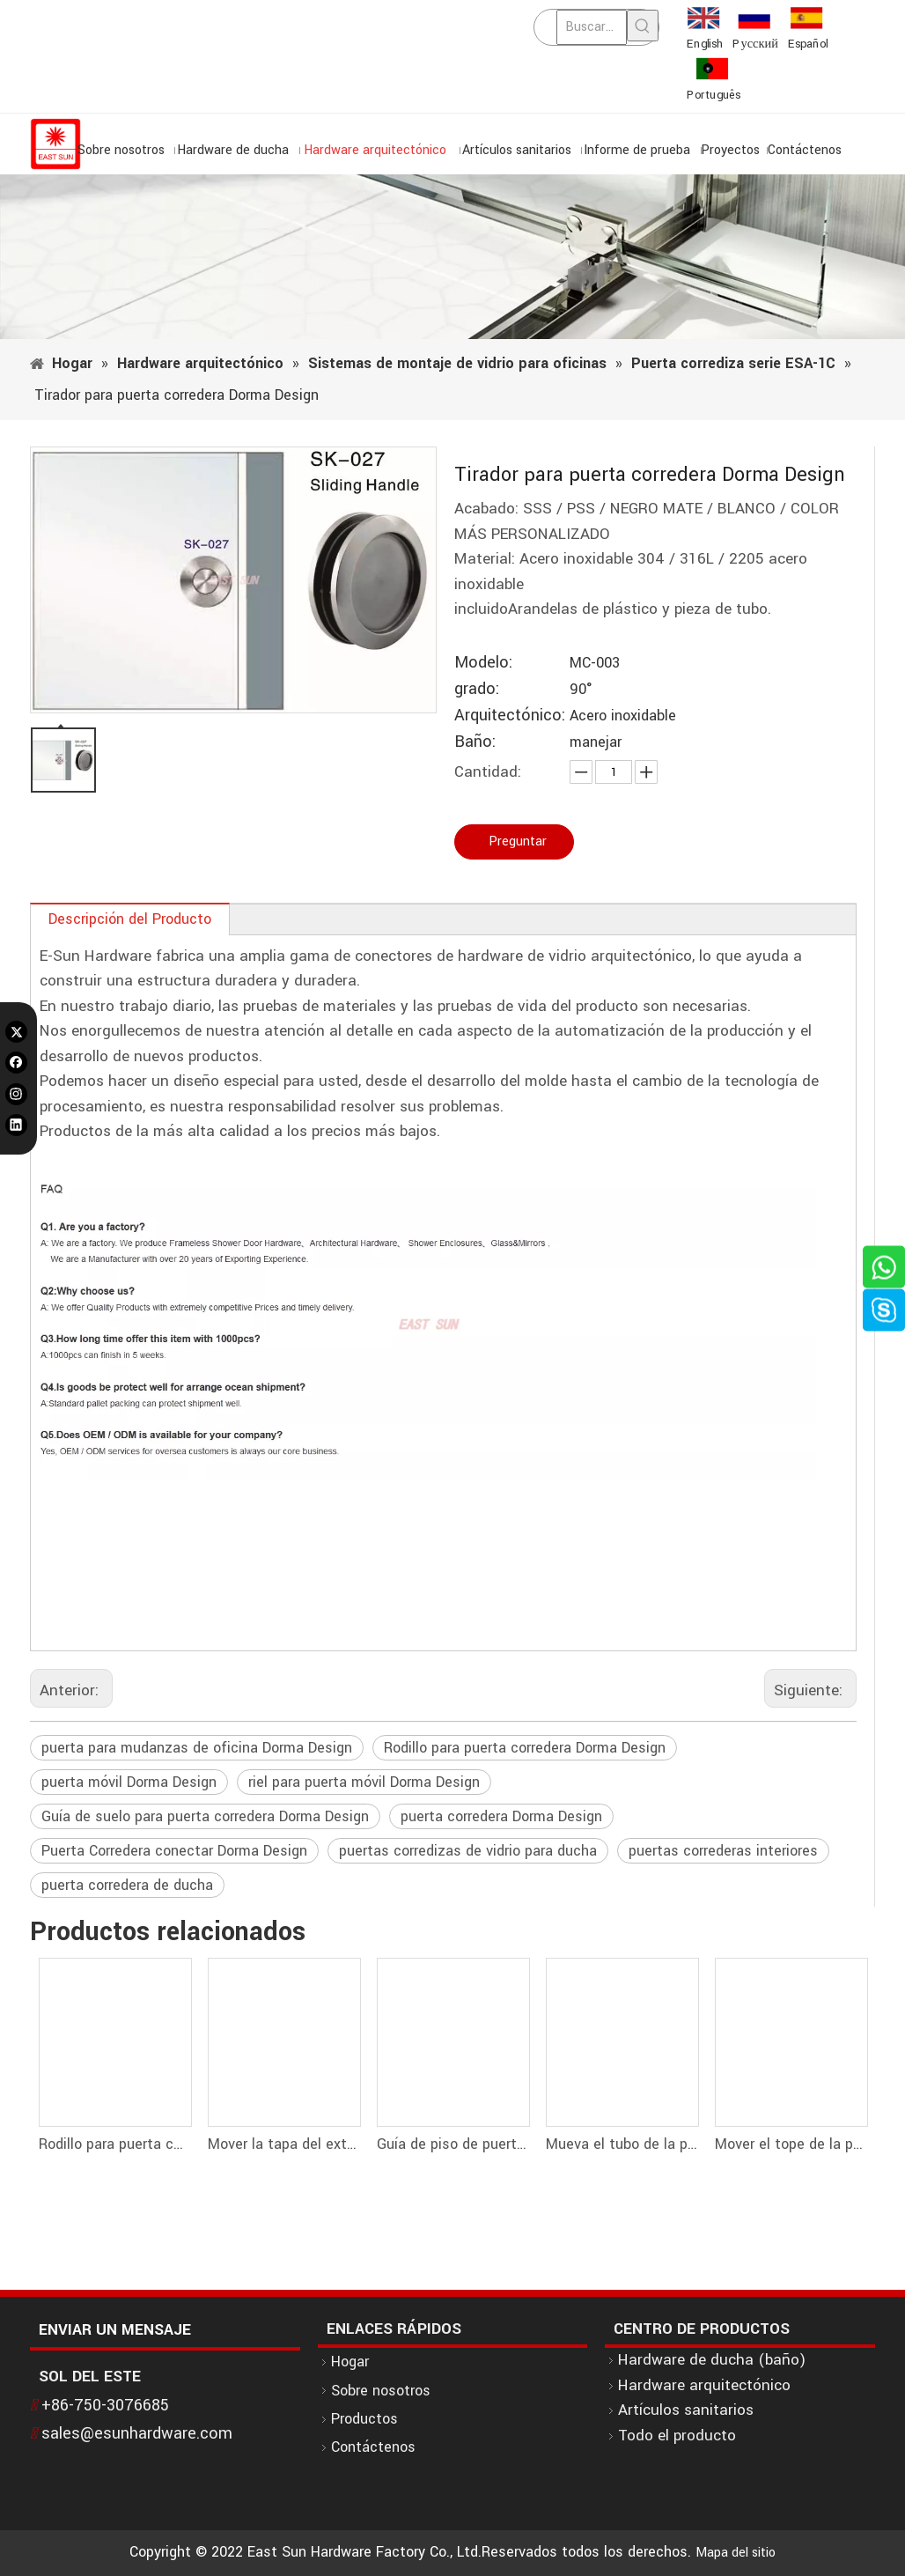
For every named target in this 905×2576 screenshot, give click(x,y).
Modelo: (483, 663)
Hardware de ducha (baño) (712, 2360)
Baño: (475, 742)
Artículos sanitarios (686, 2410)
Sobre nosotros (380, 2390)
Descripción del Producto (129, 919)
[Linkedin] (16, 1125)
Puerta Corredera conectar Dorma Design (174, 1851)
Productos (364, 2419)
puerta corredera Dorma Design (501, 1816)
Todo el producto (677, 2436)
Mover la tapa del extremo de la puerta (283, 2144)
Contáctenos (373, 2447)
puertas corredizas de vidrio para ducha (468, 1851)
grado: (476, 689)
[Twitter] (16, 1031)
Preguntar (518, 841)
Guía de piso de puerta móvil (452, 2144)
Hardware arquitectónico (704, 2385)
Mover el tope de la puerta (790, 2144)
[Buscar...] (591, 27)
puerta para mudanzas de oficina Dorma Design (196, 1748)
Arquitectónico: (509, 716)
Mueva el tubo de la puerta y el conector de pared (621, 2144)
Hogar (350, 2361)
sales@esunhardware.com (136, 2433)
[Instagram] (16, 1094)
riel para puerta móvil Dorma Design (364, 1782)
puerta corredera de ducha (127, 1885)
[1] (452, 256)
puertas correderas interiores (723, 1851)
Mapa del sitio (735, 2552)
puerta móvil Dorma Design (129, 1782)
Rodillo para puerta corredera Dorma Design (525, 1748)
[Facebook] (16, 1062)
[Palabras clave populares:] (643, 25)
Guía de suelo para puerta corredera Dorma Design (205, 1816)
